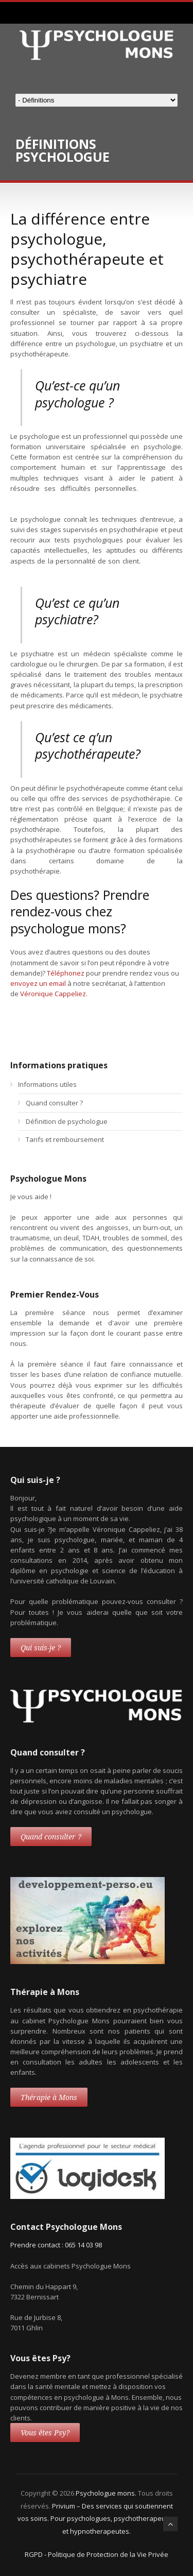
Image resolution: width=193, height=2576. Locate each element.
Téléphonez (65, 973)
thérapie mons (112, 993)
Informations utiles (47, 1084)
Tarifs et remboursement (65, 1139)
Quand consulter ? (54, 1102)
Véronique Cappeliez (53, 993)
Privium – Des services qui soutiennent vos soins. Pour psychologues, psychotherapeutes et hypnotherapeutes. (96, 2518)
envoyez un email (38, 983)
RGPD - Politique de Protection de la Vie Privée (96, 2554)
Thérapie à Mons (49, 2097)
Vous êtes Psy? (45, 2433)
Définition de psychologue (67, 1121)
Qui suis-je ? (41, 1648)
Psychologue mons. (107, 2493)
